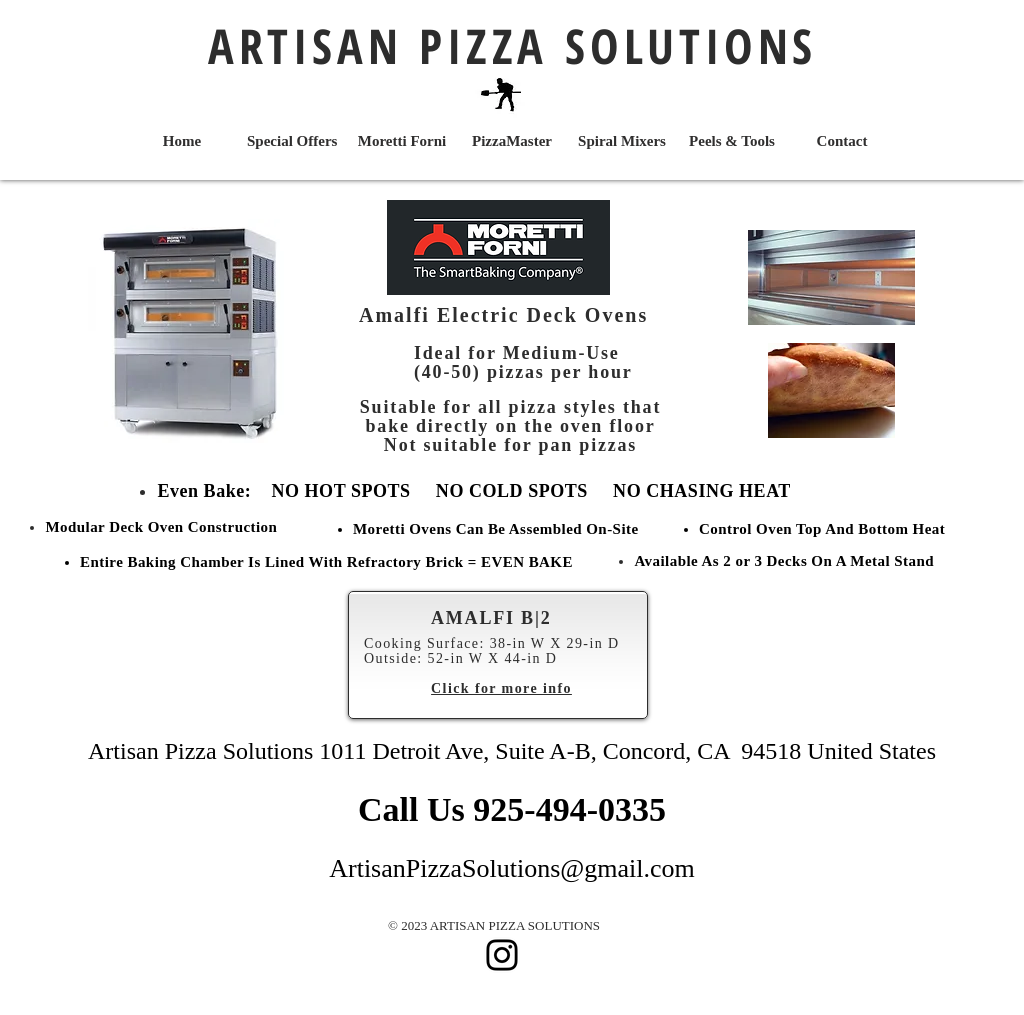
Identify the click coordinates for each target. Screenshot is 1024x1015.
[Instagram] (502, 955)
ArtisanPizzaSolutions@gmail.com (512, 868)
